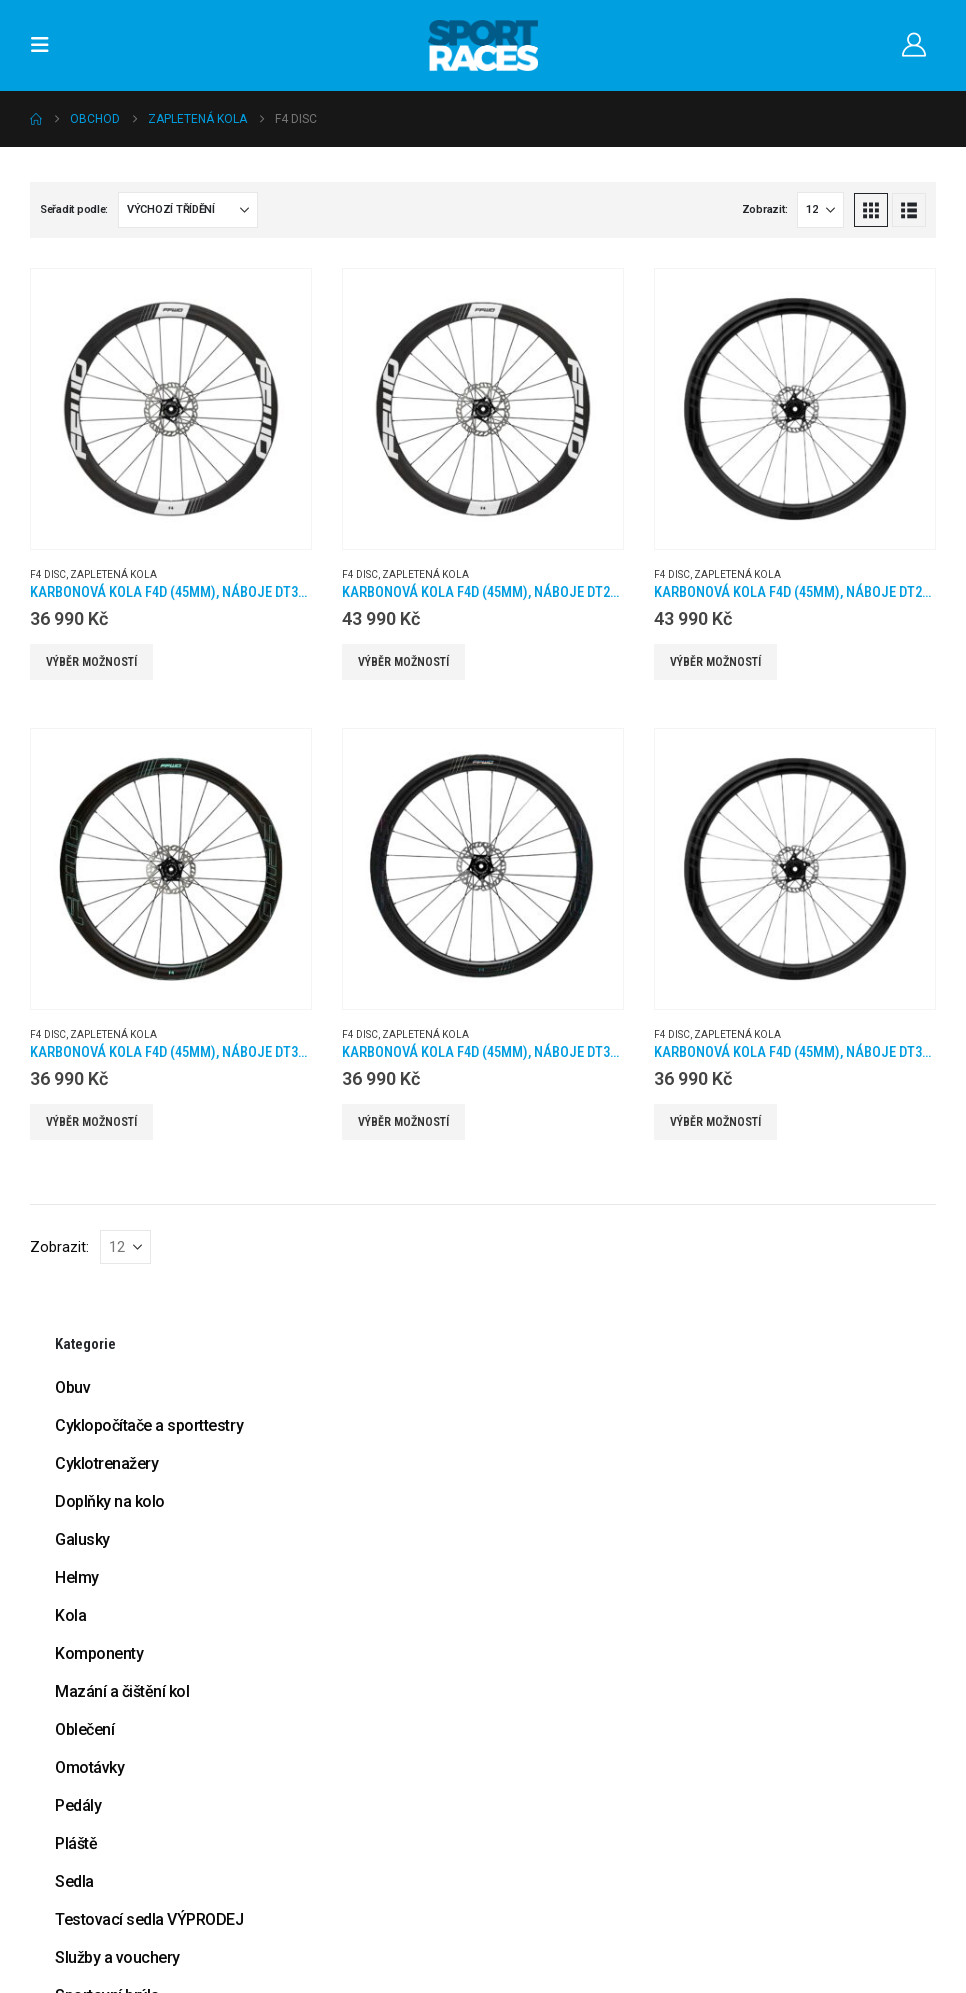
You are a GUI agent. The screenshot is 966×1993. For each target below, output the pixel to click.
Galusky (82, 1539)
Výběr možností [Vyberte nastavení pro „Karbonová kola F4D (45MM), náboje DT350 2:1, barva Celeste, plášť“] (91, 1122)
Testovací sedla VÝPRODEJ (149, 1919)
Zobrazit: (765, 209)
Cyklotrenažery (106, 1463)
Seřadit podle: (74, 209)
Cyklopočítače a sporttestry (149, 1425)
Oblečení (84, 1729)
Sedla (74, 1881)
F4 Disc (48, 574)
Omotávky (89, 1767)
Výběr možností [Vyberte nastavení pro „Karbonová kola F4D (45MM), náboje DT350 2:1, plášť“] (715, 1122)
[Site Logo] (483, 45)
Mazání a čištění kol (122, 1691)
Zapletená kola (113, 574)
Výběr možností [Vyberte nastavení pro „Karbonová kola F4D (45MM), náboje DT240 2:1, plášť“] (715, 662)
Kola (70, 1615)
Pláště (76, 1843)
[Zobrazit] (820, 210)
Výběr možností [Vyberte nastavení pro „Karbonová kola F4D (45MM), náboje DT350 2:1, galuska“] (91, 662)
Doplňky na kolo (110, 1501)
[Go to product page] (171, 409)
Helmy (77, 1577)
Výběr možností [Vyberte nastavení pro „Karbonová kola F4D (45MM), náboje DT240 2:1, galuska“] (403, 662)
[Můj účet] (913, 45)
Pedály (78, 1805)
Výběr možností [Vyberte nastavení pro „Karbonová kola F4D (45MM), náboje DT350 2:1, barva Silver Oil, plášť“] (403, 1122)
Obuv (72, 1387)
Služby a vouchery (117, 1957)
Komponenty (99, 1653)
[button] (46, 45)
